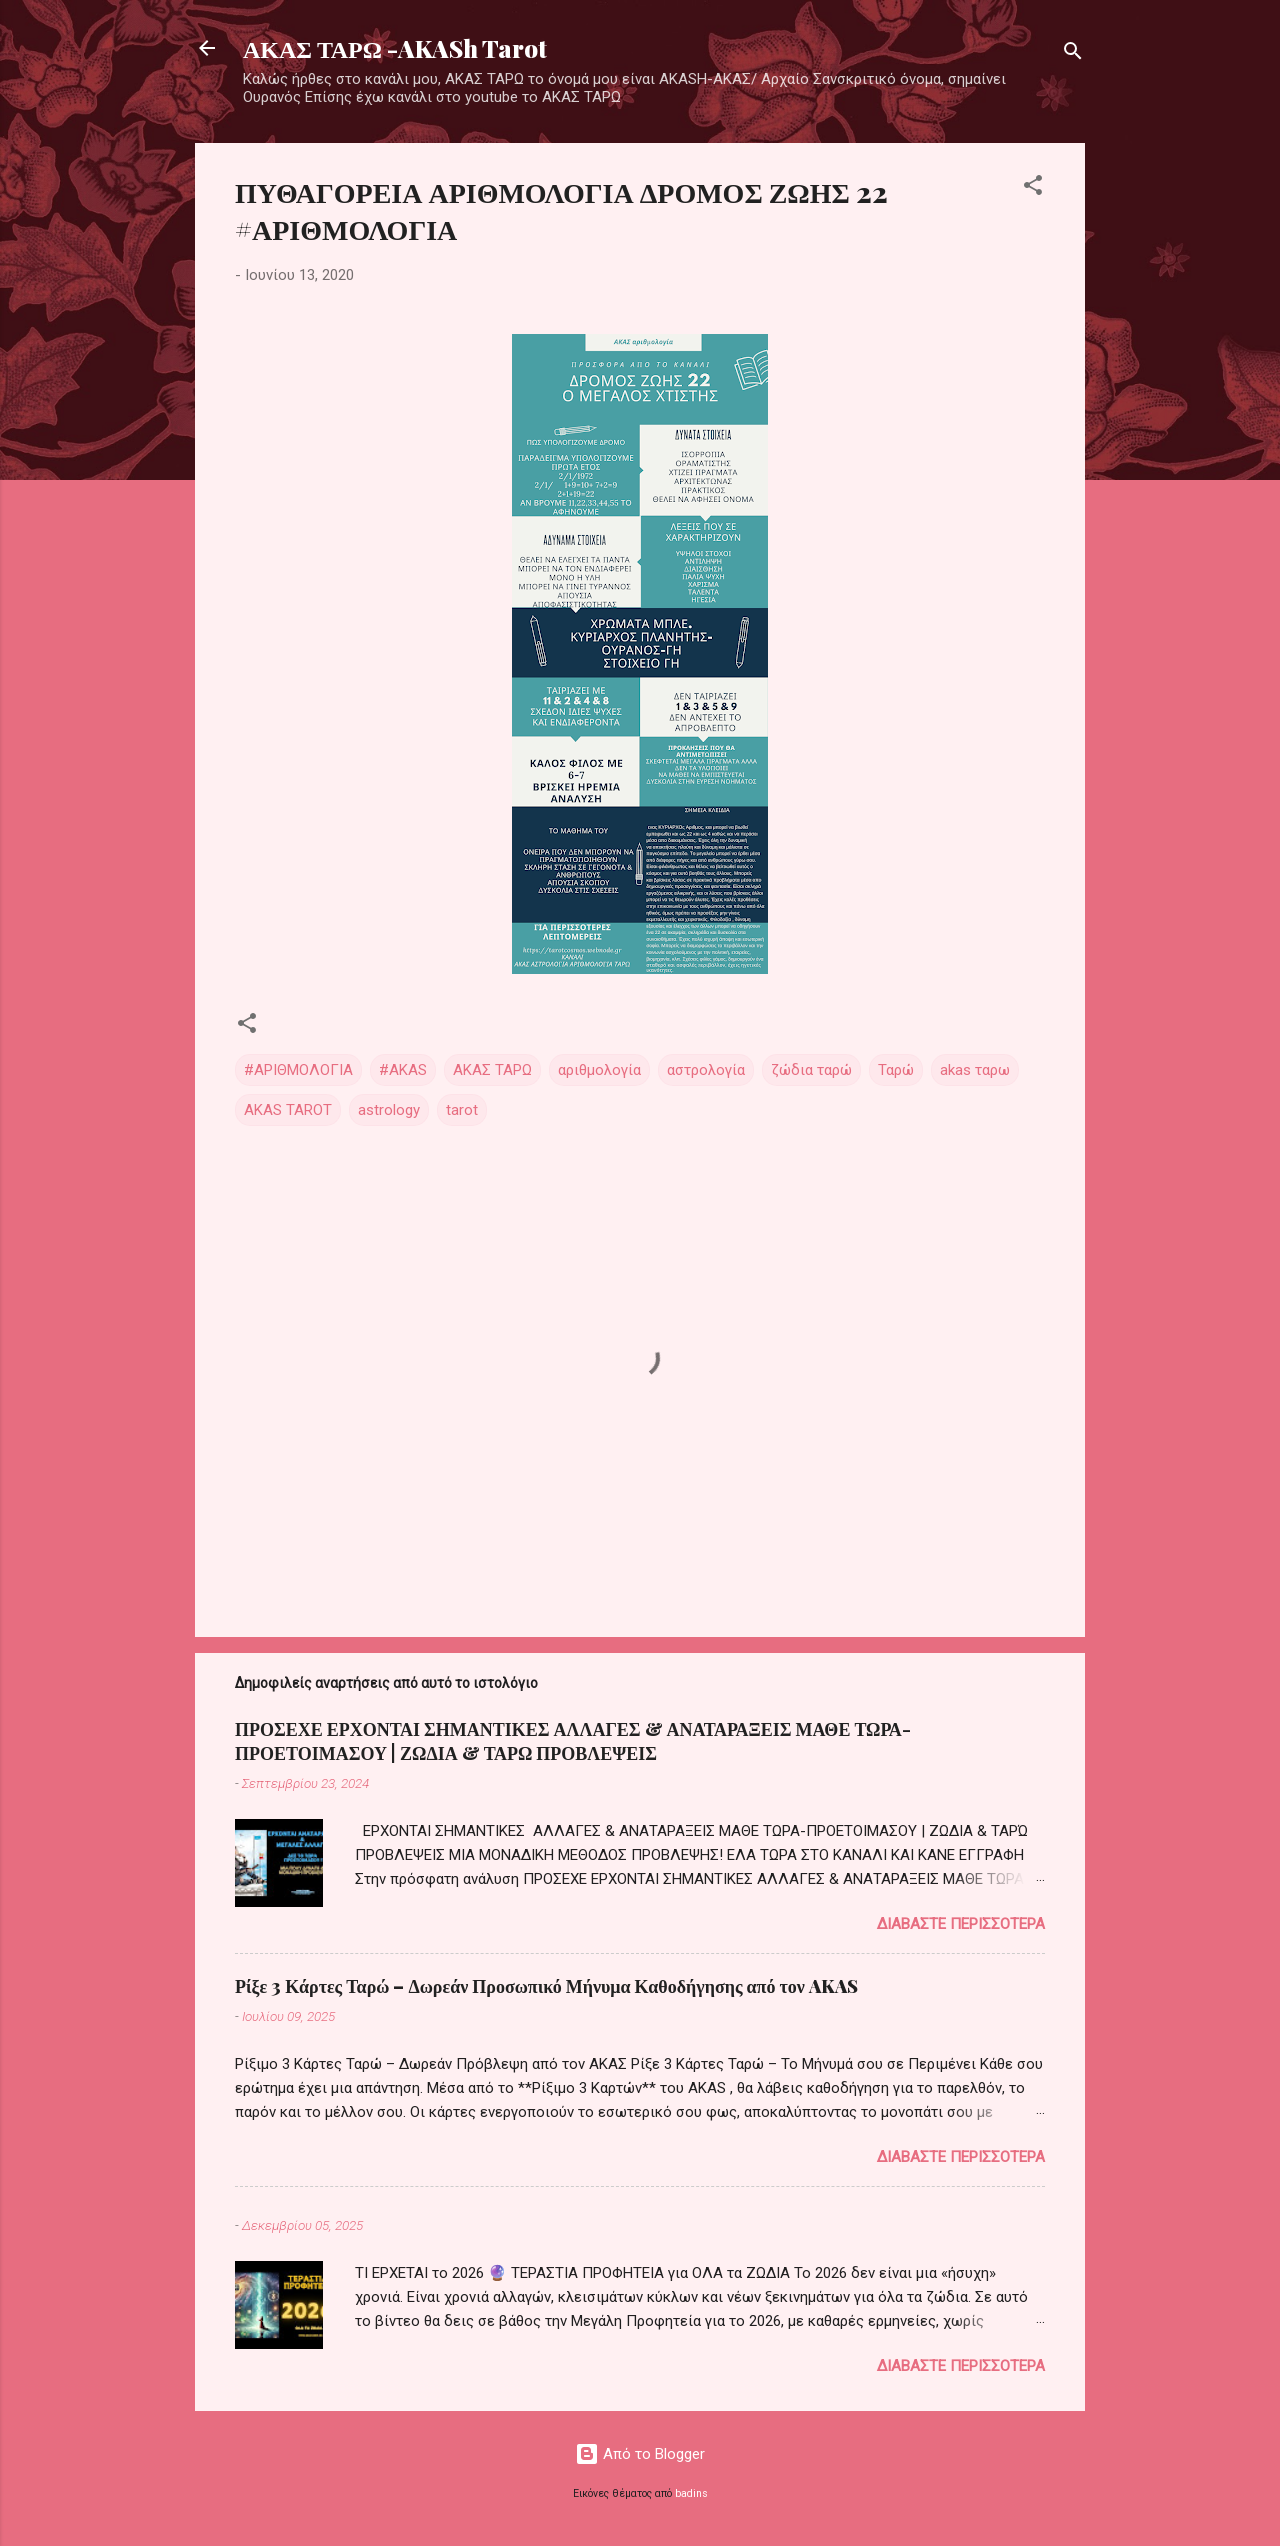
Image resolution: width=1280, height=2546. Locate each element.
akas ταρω (975, 1070)
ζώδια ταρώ (811, 1070)
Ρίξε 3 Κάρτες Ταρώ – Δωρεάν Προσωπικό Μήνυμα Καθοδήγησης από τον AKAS (546, 1986)
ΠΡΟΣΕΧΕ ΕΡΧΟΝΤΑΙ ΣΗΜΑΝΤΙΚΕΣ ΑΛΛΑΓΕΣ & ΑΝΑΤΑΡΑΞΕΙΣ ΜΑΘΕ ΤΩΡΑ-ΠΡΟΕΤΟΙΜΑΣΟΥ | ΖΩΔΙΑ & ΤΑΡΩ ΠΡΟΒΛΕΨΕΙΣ (573, 1741)
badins (691, 2493)
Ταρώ (896, 1070)
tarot (462, 1110)
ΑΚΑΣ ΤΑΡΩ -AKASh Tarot (395, 48)
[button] (1033, 188)
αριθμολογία (599, 1070)
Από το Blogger (640, 2454)
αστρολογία (706, 1070)
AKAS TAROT (288, 1110)
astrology (389, 1110)
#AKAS (403, 1070)
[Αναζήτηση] (1073, 54)
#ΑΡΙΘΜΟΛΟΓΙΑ (298, 1070)
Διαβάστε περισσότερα (961, 1924)
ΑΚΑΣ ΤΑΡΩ (492, 1070)
